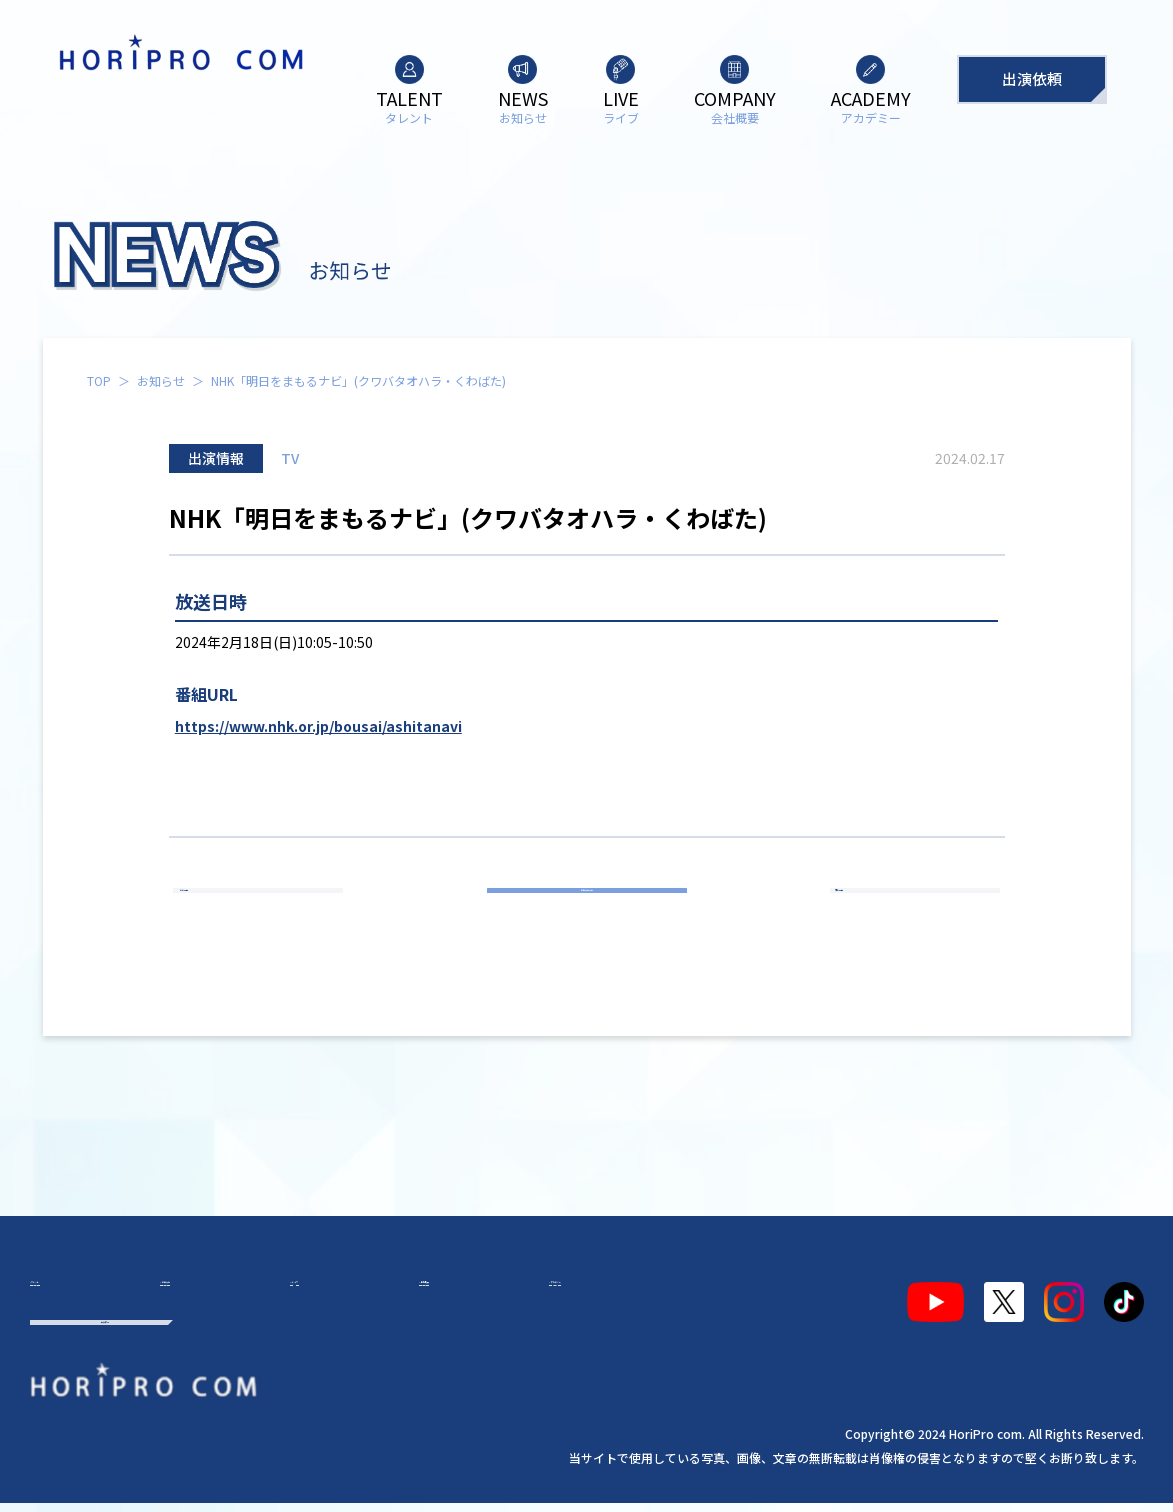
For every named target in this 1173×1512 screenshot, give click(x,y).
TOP (99, 380)
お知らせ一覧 (587, 912)
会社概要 (398, 1294)
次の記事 (906, 912)
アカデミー (518, 1294)
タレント (78, 1294)
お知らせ (161, 380)
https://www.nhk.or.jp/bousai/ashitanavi (318, 726)
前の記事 (267, 912)
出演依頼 (1032, 78)
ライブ (294, 1294)
